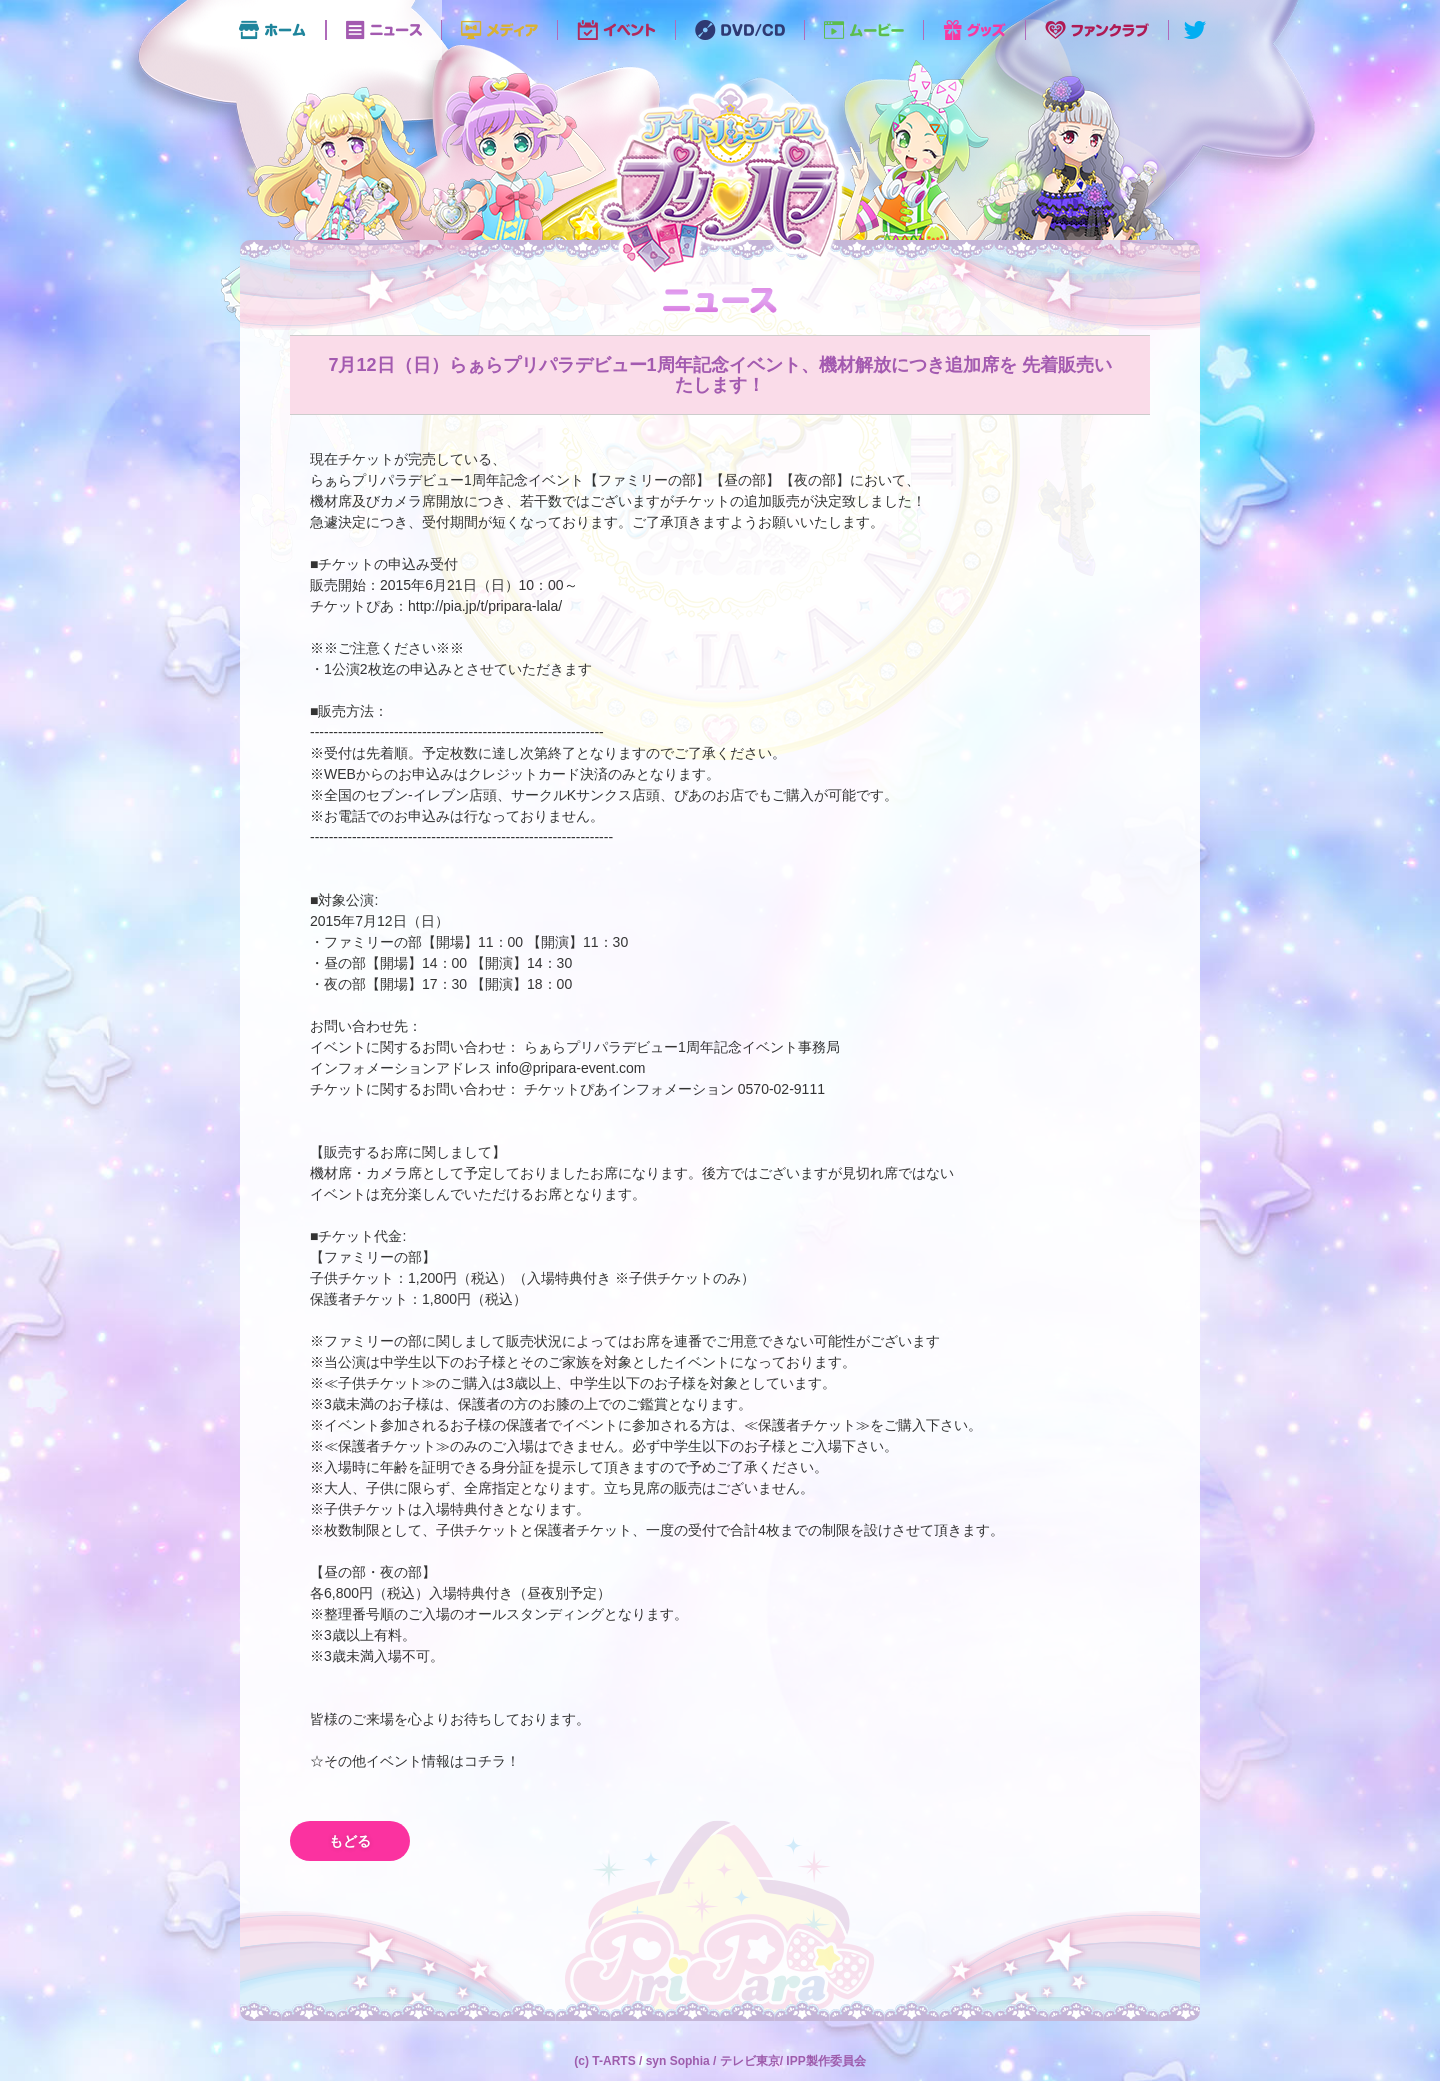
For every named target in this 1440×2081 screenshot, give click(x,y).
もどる (350, 1841)
